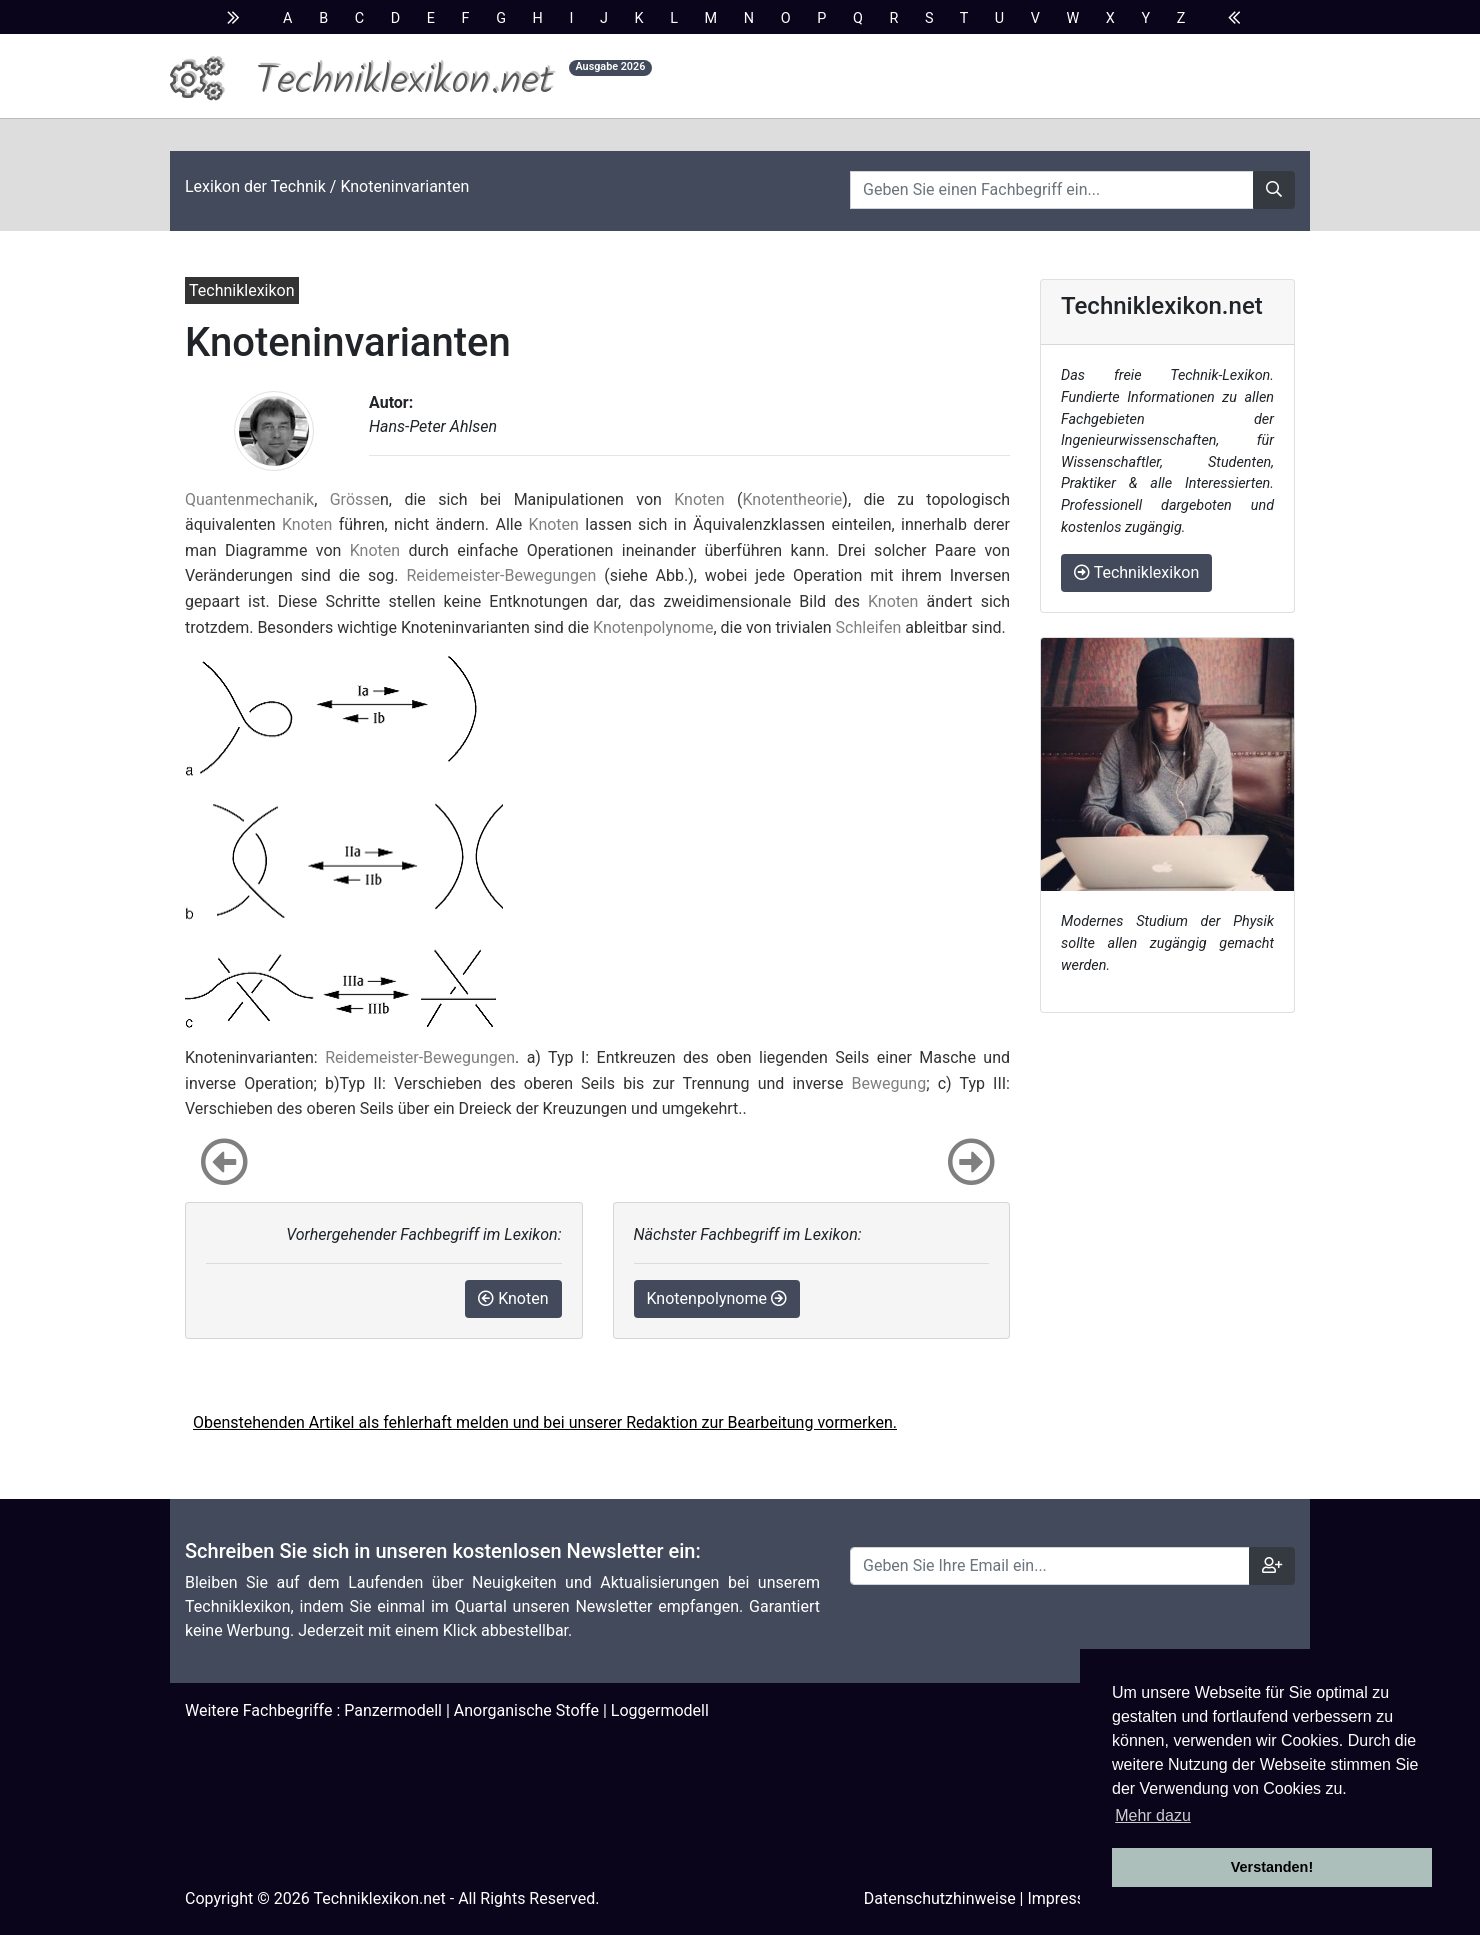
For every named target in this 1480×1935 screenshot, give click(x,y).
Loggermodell (660, 1710)
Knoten (699, 499)
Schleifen (869, 627)
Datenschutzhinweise (940, 1898)
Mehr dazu (1153, 1815)
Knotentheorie (792, 499)
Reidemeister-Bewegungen (501, 575)
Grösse (355, 499)
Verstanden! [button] (1272, 1867)
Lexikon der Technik (255, 186)
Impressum (1067, 1898)
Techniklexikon (1136, 572)
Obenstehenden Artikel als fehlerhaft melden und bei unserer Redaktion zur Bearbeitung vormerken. (545, 1422)
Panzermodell (393, 1710)
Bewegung (889, 1083)
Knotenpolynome (653, 627)
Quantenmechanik (249, 499)
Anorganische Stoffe (526, 1710)
